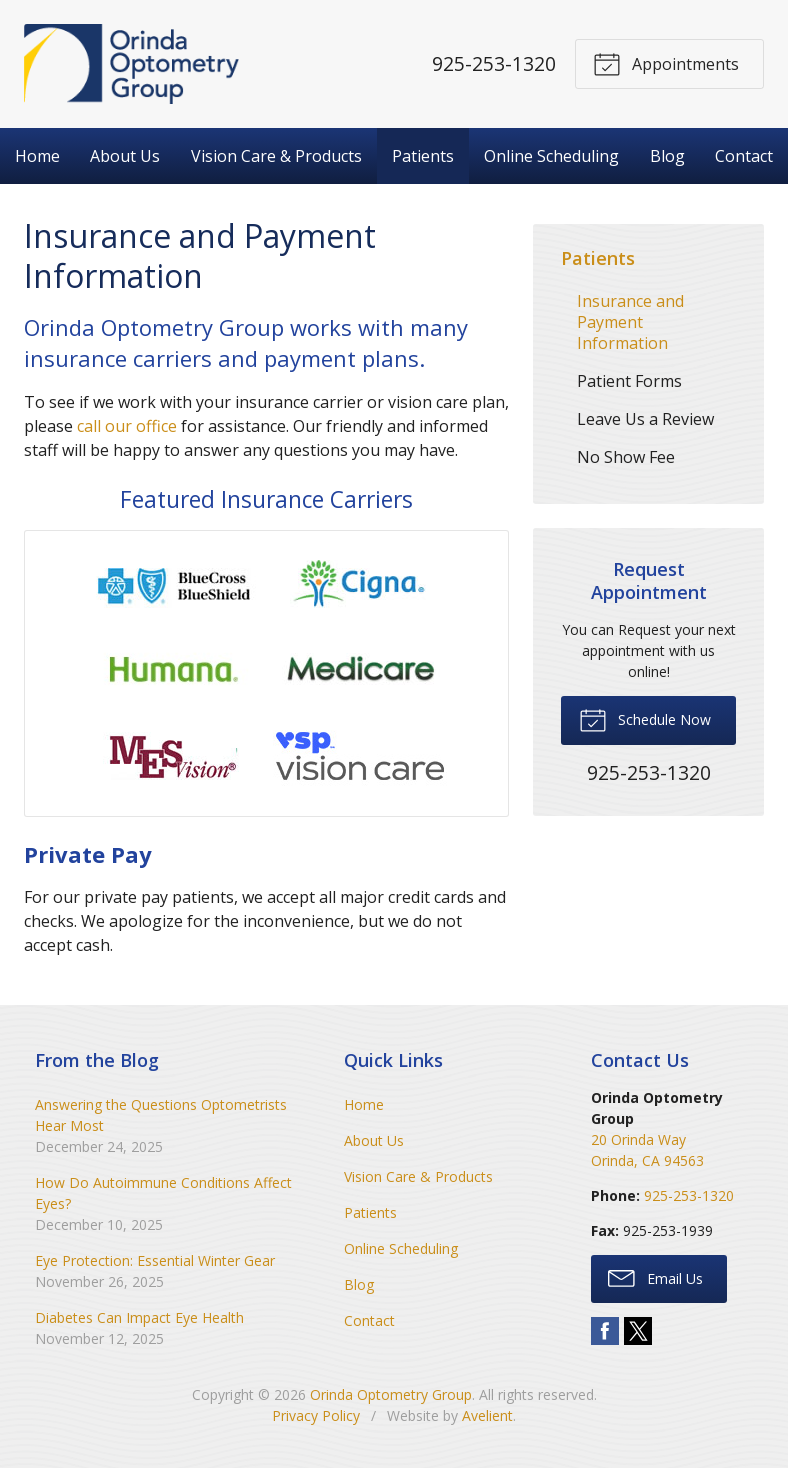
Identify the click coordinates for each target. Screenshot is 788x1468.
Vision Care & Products (276, 156)
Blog (667, 156)
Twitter (638, 1331)
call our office (127, 426)
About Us (125, 156)
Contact (744, 156)
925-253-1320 (494, 63)
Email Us (655, 1277)
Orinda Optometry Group (391, 1394)
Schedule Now (645, 719)
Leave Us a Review (645, 419)
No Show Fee (626, 457)
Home (37, 156)
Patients (423, 156)
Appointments (666, 63)
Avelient (487, 1415)
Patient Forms (629, 381)
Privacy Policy (316, 1415)
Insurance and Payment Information (630, 322)
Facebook (605, 1331)
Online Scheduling (551, 156)
